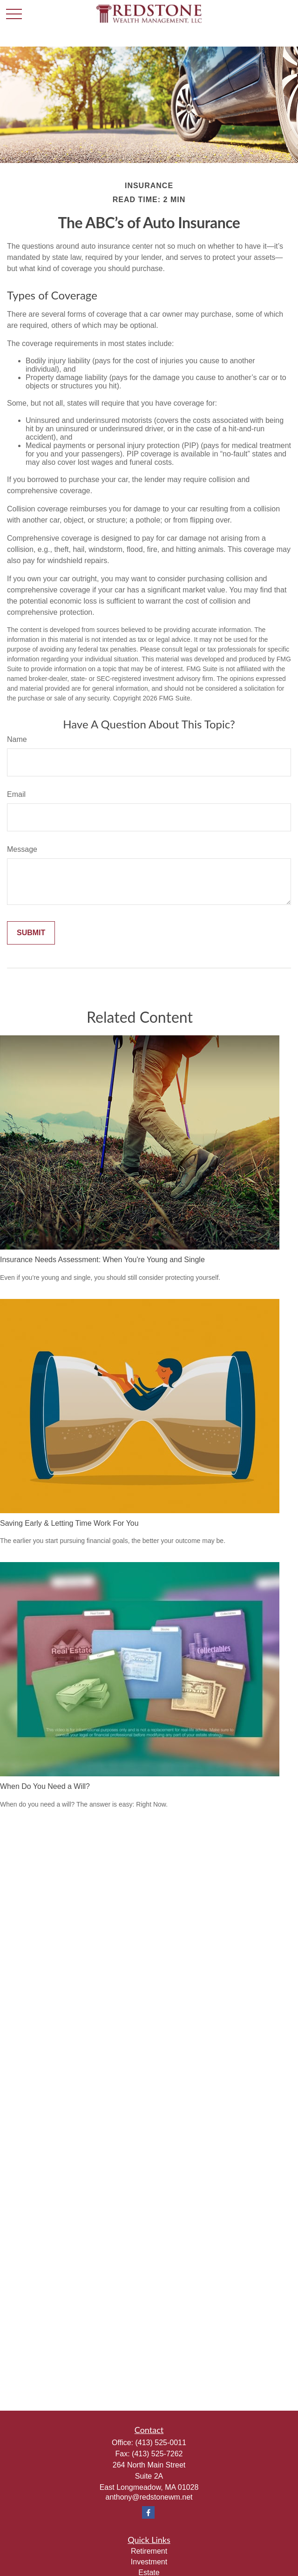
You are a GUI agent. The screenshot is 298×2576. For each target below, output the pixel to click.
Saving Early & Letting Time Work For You (69, 1523)
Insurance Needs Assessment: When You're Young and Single (102, 1260)
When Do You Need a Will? (45, 1786)
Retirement (149, 2551)
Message (22, 849)
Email (16, 794)
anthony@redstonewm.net (148, 2497)
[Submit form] (31, 933)
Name (17, 739)
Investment (149, 2562)
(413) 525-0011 (160, 2443)
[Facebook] (148, 2512)
